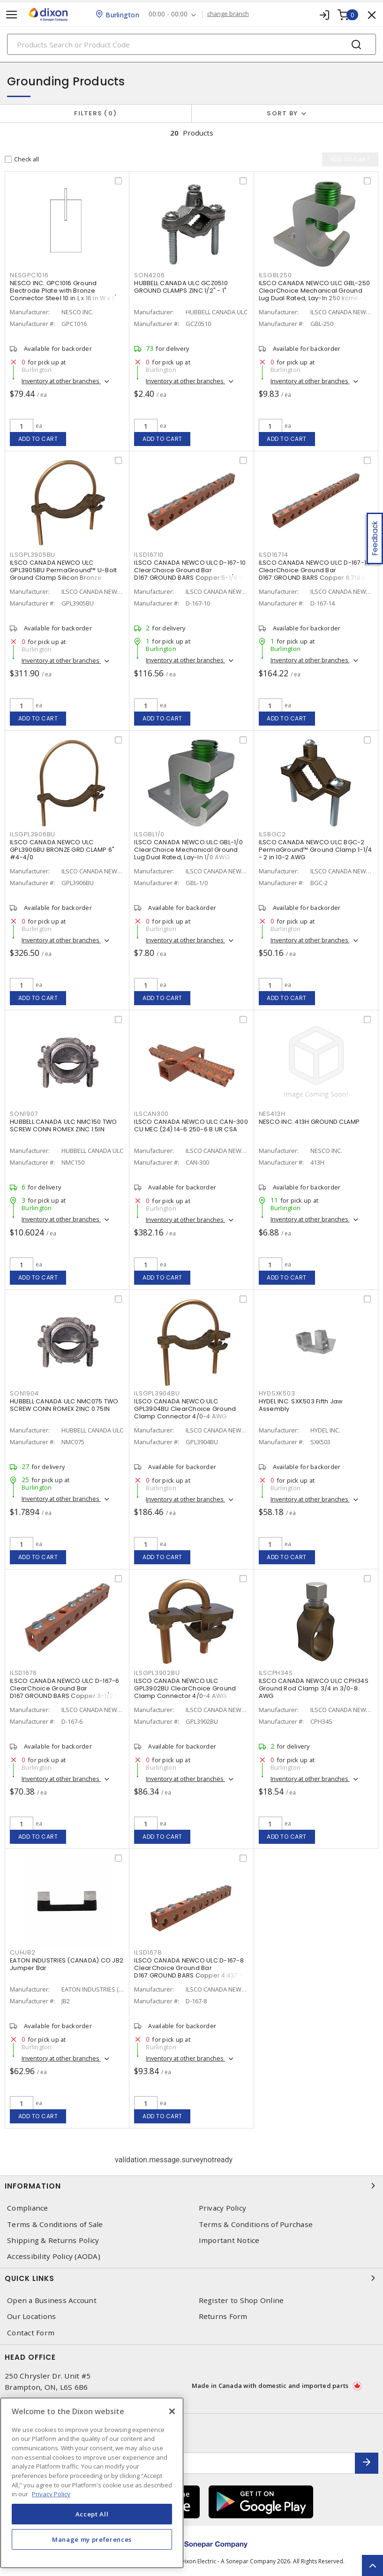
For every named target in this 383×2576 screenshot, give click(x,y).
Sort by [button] (282, 113)
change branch (228, 14)
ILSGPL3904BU (157, 1393)
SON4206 (149, 275)
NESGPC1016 (29, 275)
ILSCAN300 (151, 1114)
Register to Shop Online (241, 2300)
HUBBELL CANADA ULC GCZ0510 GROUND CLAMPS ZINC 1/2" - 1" (181, 287)
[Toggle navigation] (12, 15)
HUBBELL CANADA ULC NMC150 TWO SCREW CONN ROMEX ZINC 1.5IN (63, 1125)
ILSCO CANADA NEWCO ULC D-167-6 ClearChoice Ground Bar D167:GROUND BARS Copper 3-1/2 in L (67, 1688)
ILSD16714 (273, 555)
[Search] (191, 44)
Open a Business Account (52, 2300)
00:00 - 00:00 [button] (168, 14)
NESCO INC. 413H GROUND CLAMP (309, 1122)
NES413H (272, 1114)
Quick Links (191, 2278)
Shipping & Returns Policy (53, 2240)
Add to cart (38, 439)
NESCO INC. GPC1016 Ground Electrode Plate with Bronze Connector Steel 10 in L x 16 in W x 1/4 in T (65, 294)
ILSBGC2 (272, 834)
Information (191, 2186)
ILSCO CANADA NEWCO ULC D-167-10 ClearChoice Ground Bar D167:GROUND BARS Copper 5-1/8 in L (191, 570)
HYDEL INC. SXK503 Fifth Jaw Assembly (301, 1405)
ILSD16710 (149, 555)
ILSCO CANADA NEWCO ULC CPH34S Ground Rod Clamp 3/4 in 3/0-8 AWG (313, 1688)
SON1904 (24, 1393)
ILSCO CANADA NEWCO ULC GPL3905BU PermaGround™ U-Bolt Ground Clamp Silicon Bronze (63, 570)
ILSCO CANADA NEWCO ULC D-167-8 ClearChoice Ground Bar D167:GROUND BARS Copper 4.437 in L (189, 1971)
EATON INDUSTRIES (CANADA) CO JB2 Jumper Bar (66, 1964)
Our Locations (31, 2316)
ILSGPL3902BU (157, 1673)
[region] (92, 2482)
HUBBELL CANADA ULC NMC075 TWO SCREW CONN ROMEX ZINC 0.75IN (64, 1405)
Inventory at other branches (61, 381)
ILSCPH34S (276, 1673)
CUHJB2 (23, 1952)
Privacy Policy (223, 2208)
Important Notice (229, 2240)
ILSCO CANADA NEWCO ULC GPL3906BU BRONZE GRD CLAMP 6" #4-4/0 (62, 849)
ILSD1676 (23, 1673)
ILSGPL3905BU (32, 555)
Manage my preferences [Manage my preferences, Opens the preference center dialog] (92, 2539)
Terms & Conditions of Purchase (256, 2224)
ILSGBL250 (275, 275)
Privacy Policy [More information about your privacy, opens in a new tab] (51, 2494)
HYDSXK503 (277, 1393)
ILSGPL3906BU (32, 834)
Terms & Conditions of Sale (55, 2224)
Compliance (27, 2208)
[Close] (172, 2411)
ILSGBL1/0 (149, 834)
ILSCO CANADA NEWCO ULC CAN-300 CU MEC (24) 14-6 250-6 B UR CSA (191, 1125)
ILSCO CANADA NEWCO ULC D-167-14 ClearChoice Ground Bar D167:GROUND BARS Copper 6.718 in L (315, 570)
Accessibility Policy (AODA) (53, 2256)
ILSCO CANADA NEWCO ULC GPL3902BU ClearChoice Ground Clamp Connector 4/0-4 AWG (185, 1688)
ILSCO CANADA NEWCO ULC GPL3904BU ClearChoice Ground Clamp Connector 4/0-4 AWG (185, 1408)
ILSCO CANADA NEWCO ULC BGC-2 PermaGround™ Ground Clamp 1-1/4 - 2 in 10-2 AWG (315, 849)
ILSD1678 (148, 1952)
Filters (95, 113)
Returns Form (223, 2316)
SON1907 (24, 1114)
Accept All (92, 2514)
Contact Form (30, 2332)
